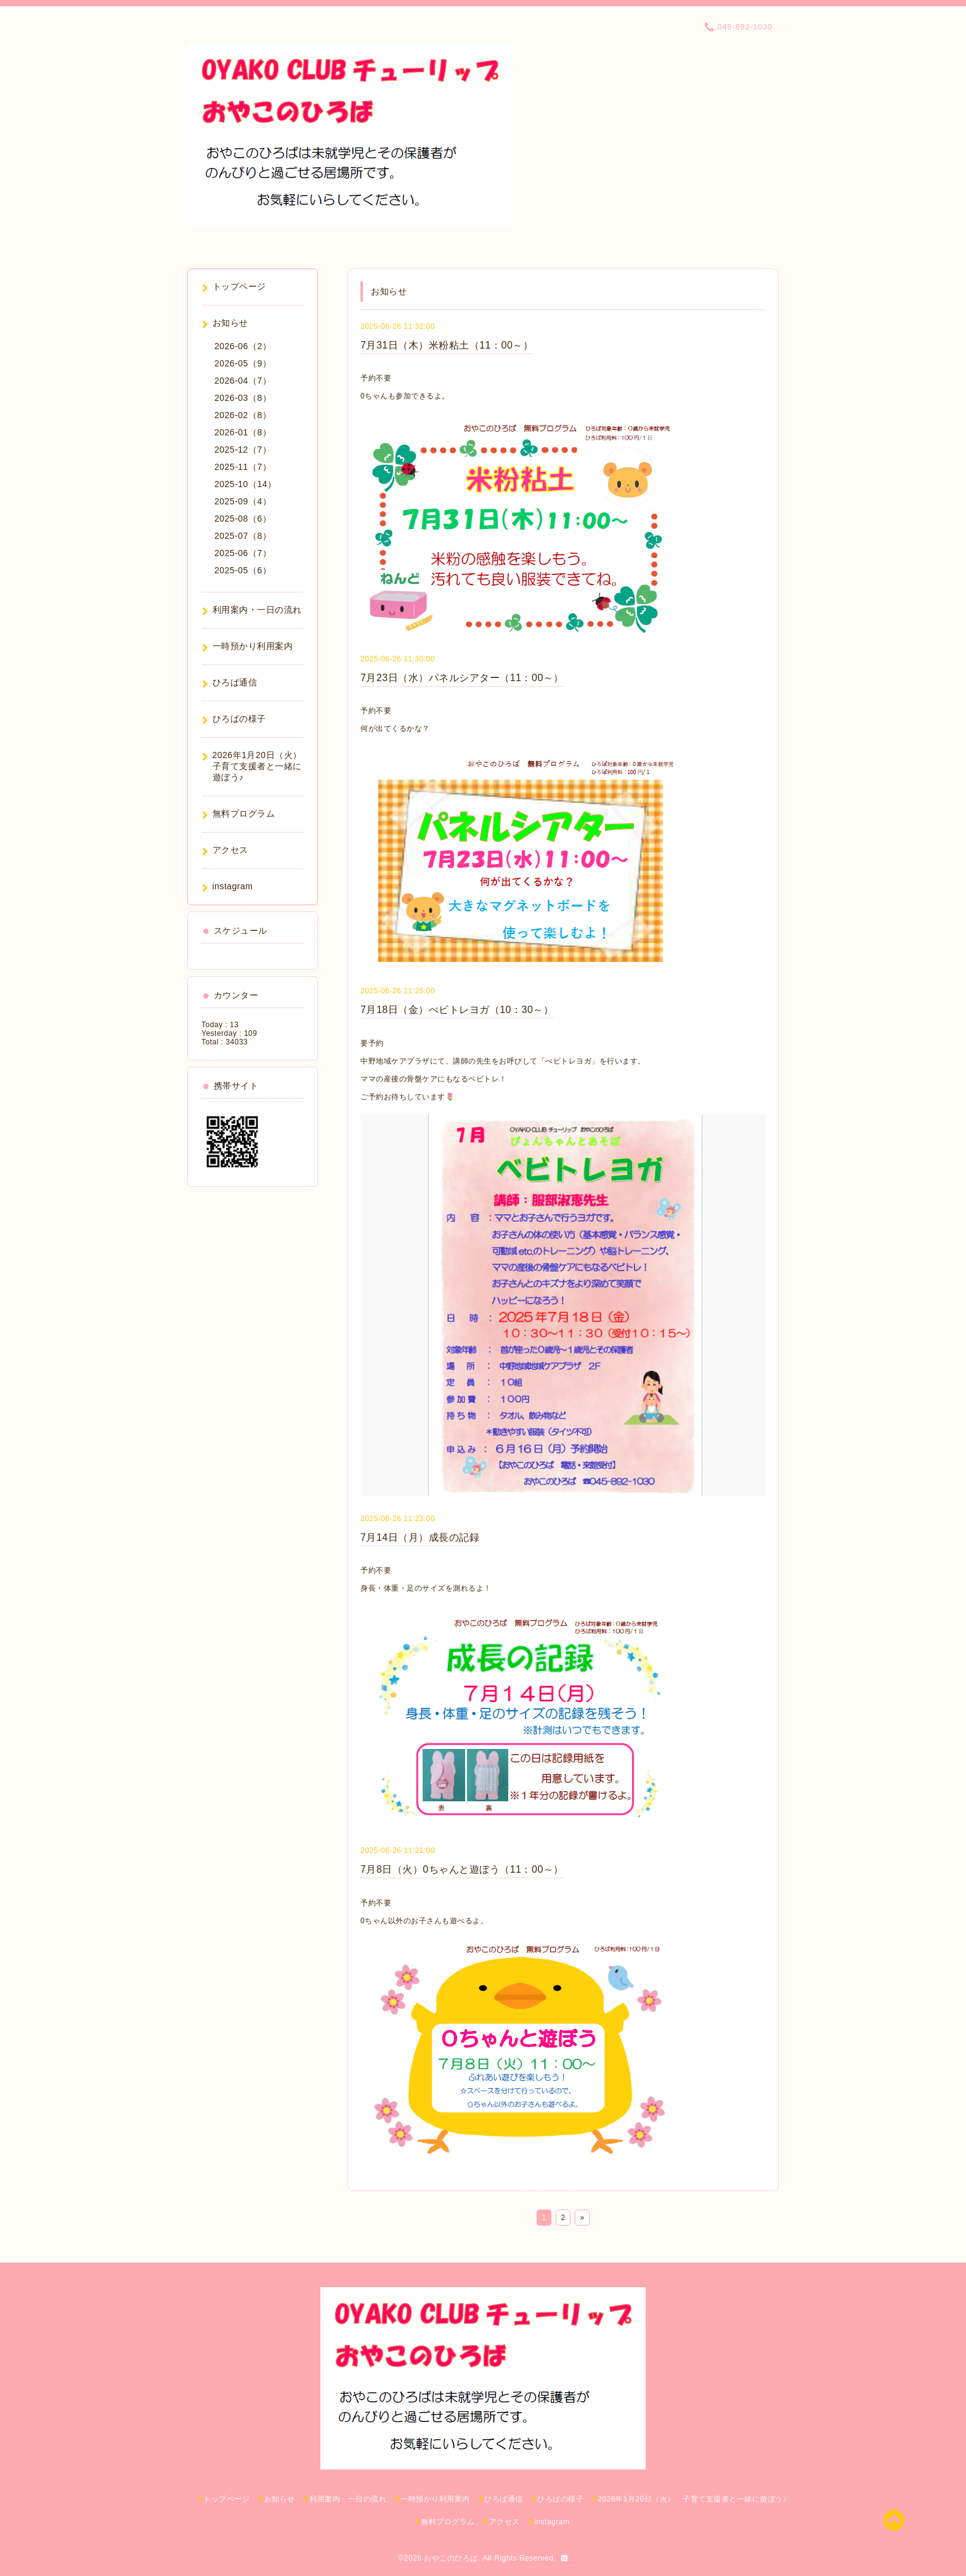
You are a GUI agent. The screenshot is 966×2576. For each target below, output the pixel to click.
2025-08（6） (242, 518)
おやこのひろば (451, 2558)
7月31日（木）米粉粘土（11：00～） (446, 345)
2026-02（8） (242, 415)
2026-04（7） (242, 381)
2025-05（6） (242, 570)
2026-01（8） (242, 432)
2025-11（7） (242, 467)
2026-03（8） (242, 398)
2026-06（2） (242, 346)
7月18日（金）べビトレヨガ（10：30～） (456, 1009)
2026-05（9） (242, 363)
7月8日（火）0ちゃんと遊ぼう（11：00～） (462, 1869)
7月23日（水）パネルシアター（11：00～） (462, 677)
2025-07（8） (242, 536)
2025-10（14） (245, 484)
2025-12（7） (242, 449)
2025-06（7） (242, 553)
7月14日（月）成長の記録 (419, 1537)
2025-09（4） (242, 501)
